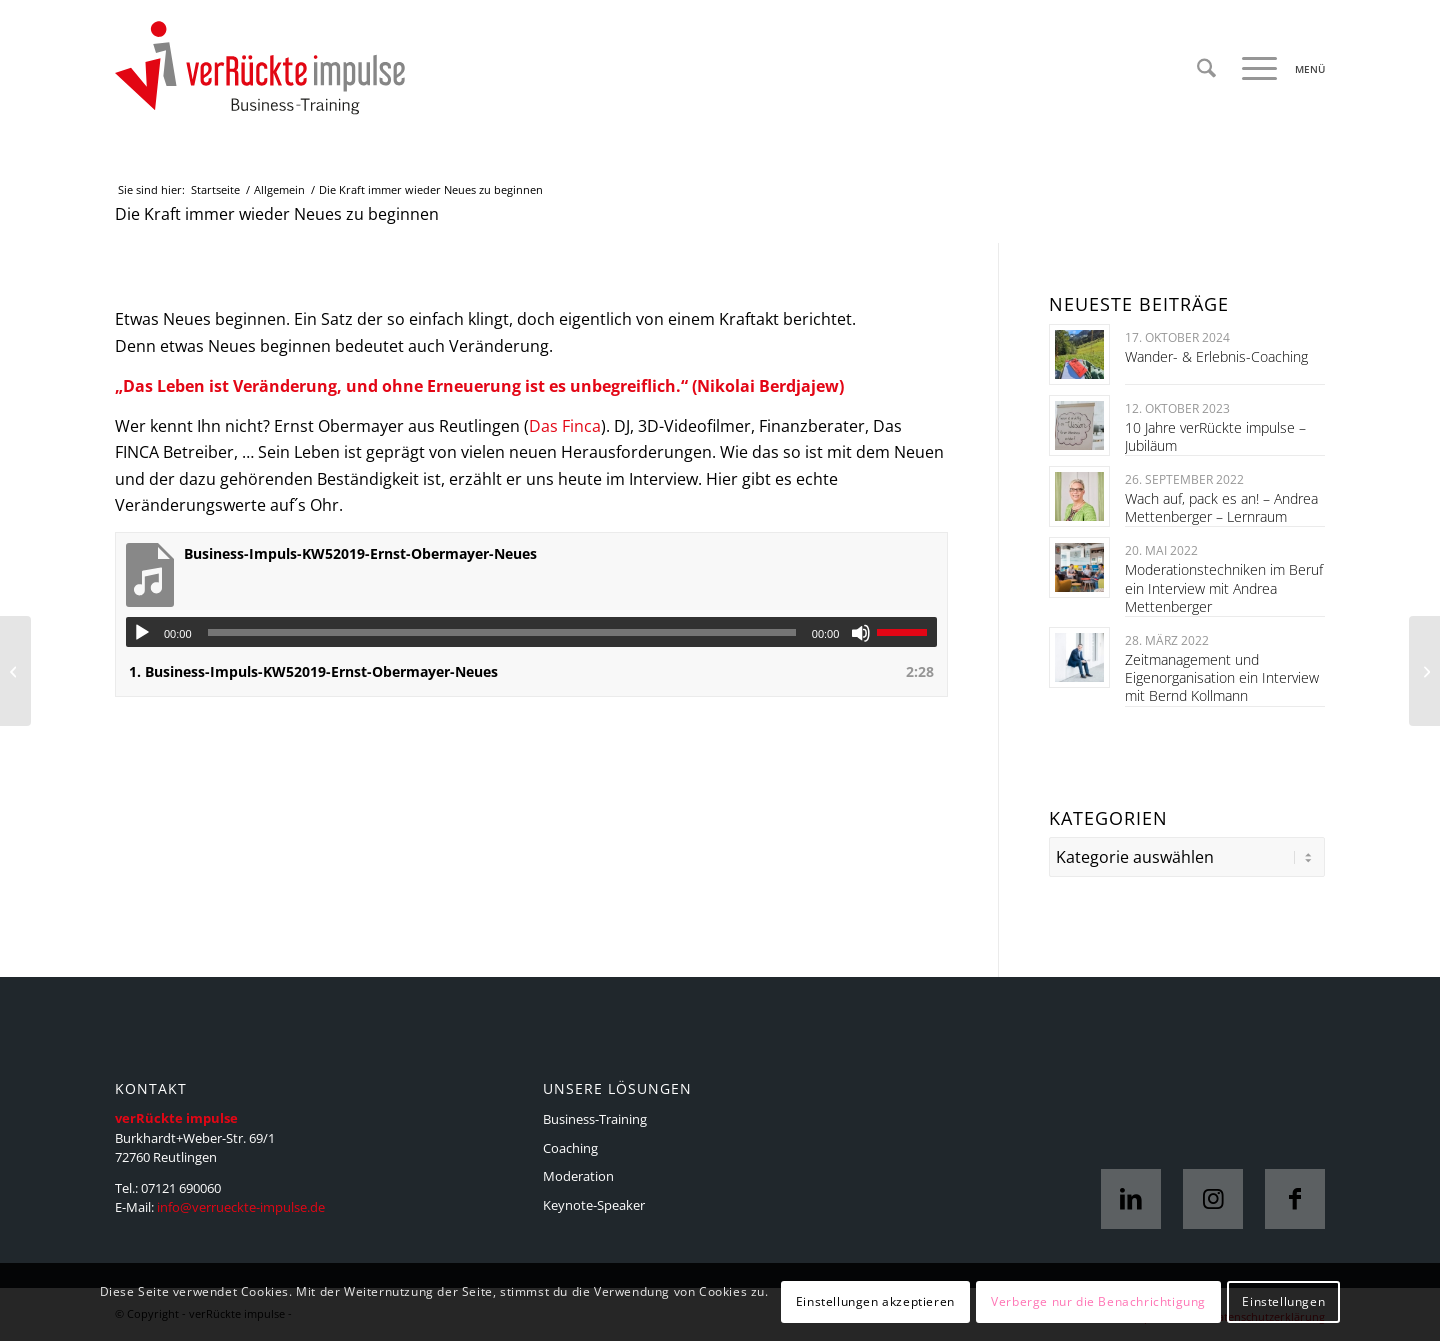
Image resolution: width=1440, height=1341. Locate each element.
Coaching (570, 1148)
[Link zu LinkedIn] (1131, 1199)
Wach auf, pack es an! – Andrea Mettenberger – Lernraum (1221, 507)
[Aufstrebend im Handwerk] (1424, 671)
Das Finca (565, 426)
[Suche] (1206, 69)
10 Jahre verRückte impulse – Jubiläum (1215, 436)
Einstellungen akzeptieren (875, 1301)
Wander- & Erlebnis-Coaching (1216, 356)
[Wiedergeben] (142, 633)
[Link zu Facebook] (1295, 1199)
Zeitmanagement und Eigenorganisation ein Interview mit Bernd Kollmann (1222, 677)
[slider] (502, 632)
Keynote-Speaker (594, 1205)
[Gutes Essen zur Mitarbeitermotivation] (15, 671)
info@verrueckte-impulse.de (241, 1207)
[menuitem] (1206, 69)
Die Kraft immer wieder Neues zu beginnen (277, 214)
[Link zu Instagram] (1213, 1199)
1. (313, 671)
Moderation (578, 1176)
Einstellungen (1283, 1301)
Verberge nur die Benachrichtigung (1098, 1301)
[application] (531, 632)
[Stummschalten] (861, 633)
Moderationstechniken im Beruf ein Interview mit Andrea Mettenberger (1224, 587)
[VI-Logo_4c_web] (260, 69)
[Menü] (1277, 69)
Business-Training (595, 1119)
